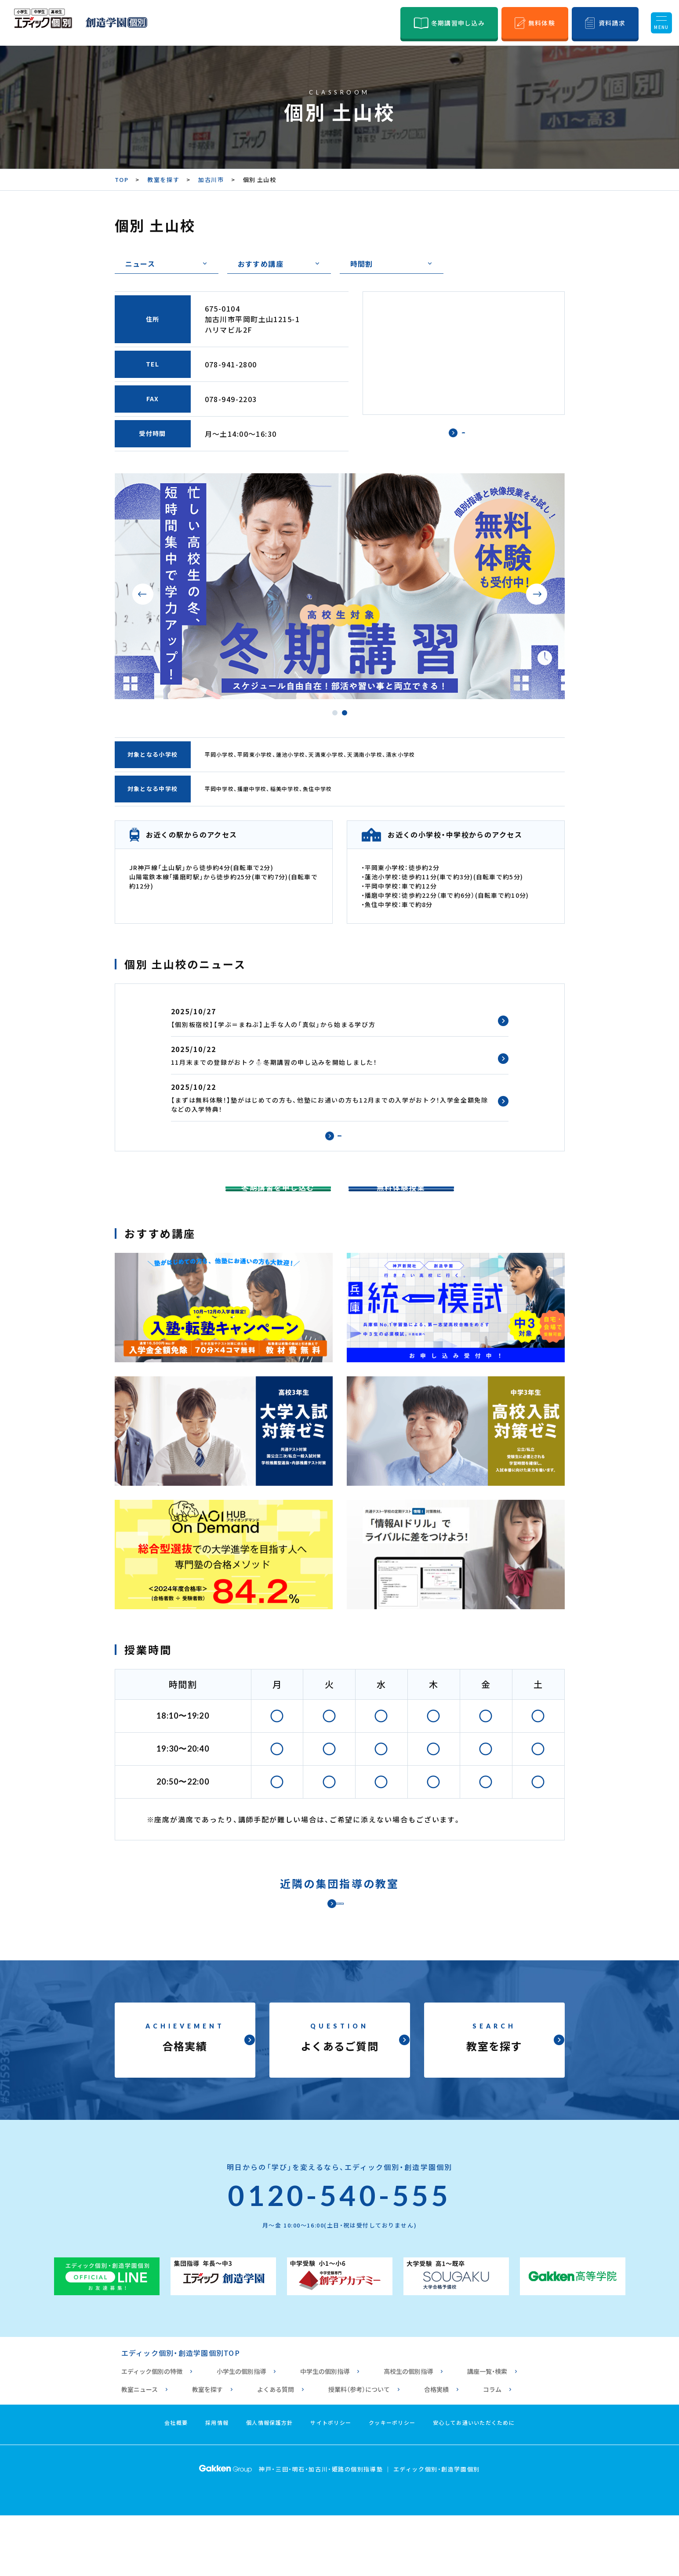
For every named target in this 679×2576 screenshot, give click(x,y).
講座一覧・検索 (487, 2431)
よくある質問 (275, 2449)
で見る (463, 441)
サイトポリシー (330, 2483)
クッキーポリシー (392, 2483)
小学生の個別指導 (241, 2431)
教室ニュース (139, 2449)
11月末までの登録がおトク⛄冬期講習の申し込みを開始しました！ (274, 1062)
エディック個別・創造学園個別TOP (180, 2413)
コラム (492, 2449)
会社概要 (176, 2483)
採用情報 (217, 2483)
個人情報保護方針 (269, 2483)
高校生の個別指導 (408, 2431)
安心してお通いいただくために (474, 2483)
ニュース (140, 263)
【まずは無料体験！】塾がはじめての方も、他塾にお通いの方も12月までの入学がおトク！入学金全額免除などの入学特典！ (329, 1105)
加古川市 (211, 179)
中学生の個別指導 (324, 2431)
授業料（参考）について (359, 2449)
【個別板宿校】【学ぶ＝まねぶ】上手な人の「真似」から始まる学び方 (273, 1024)
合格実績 (436, 2449)
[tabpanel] (340, 586)
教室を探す (163, 179)
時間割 (361, 263)
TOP (122, 179)
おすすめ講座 (261, 263)
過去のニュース (339, 1146)
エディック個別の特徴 (151, 2431)
